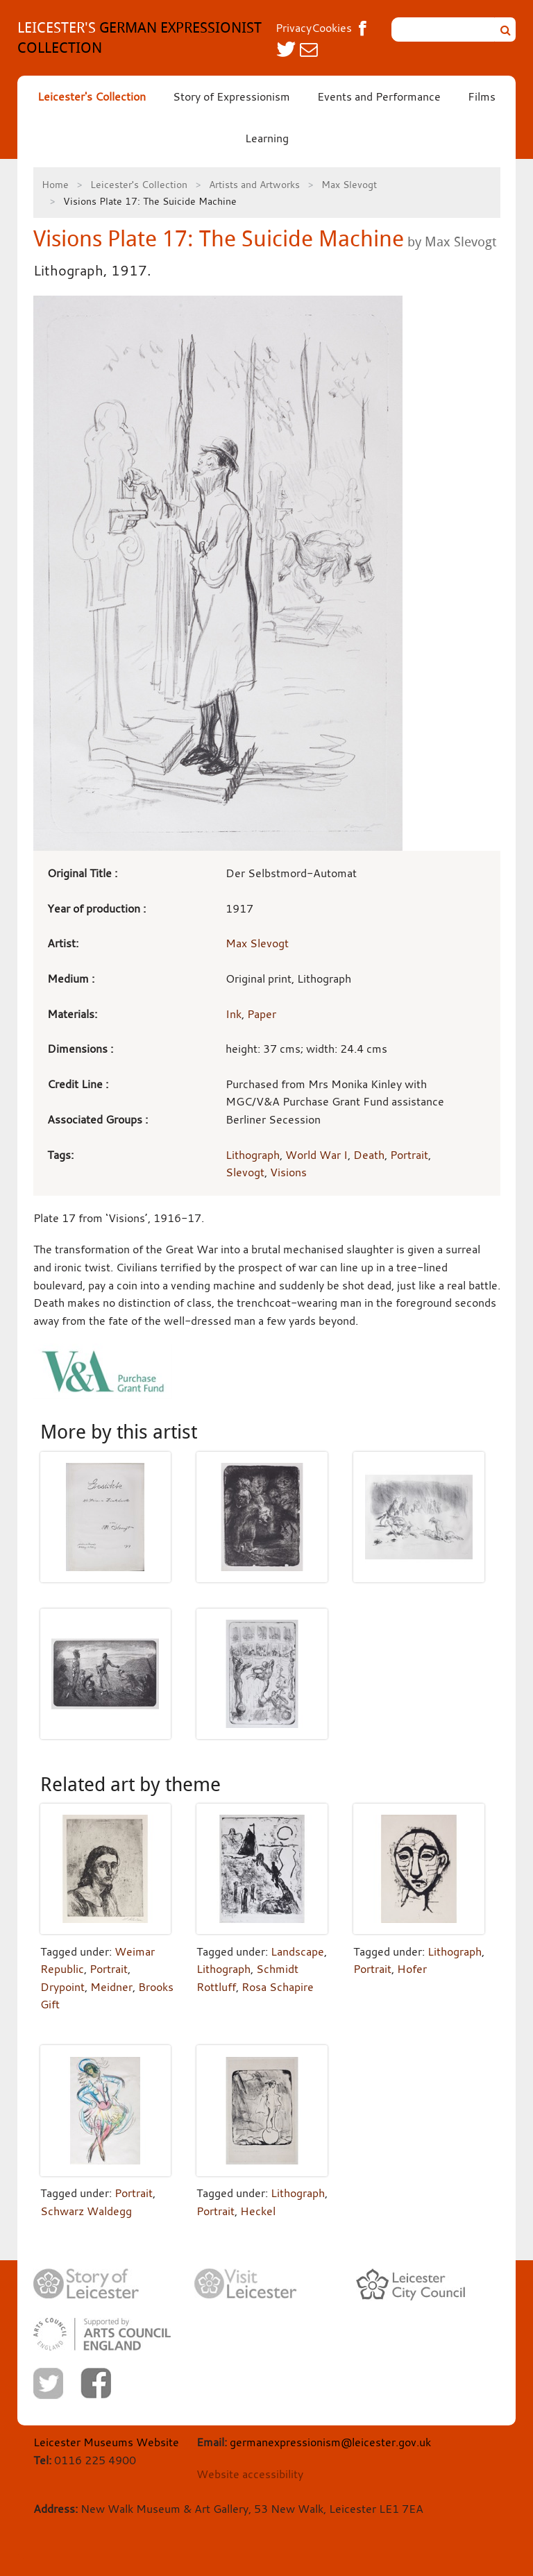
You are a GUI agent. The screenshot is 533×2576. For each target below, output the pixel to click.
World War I (316, 1154)
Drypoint (62, 1986)
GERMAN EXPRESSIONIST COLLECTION (139, 37)
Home (55, 184)
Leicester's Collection (91, 96)
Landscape (297, 1951)
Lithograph (253, 1154)
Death (368, 1154)
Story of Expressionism (231, 96)
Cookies (332, 27)
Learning (267, 138)
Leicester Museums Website (106, 2442)
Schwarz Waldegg (86, 2211)
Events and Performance (379, 96)
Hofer (412, 1968)
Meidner (111, 1986)
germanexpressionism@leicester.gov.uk (330, 2442)
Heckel (258, 2211)
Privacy (294, 27)
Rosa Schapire (278, 1986)
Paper (261, 1014)
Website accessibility (249, 2474)
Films (482, 96)
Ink (234, 1014)
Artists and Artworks (254, 184)
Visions (288, 1172)
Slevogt (245, 1172)
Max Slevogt (349, 184)
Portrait (409, 1154)
